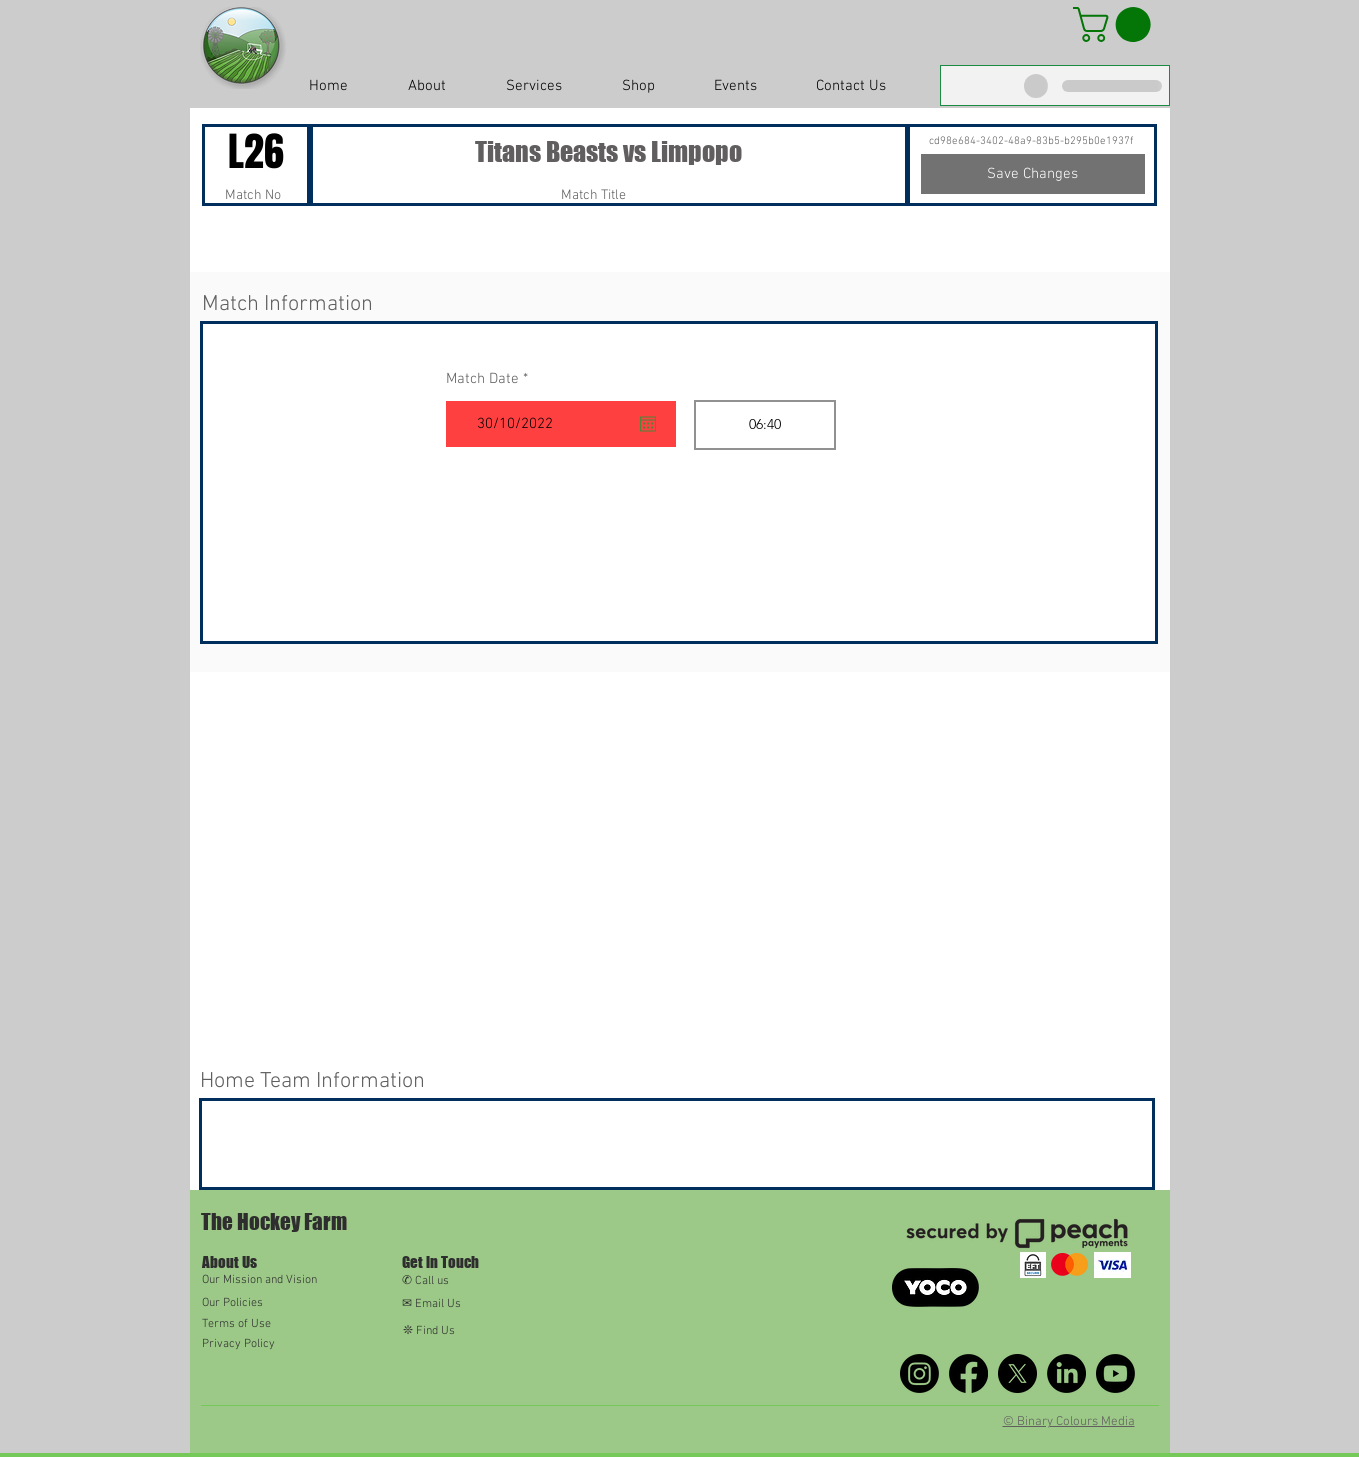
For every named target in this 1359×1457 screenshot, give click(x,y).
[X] (1017, 1373)
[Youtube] (1115, 1373)
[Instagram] (919, 1373)
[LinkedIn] (1066, 1373)
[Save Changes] (1033, 174)
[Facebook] (968, 1373)
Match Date (490, 379)
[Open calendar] (648, 424)
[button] (1116, 24)
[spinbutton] (765, 425)
